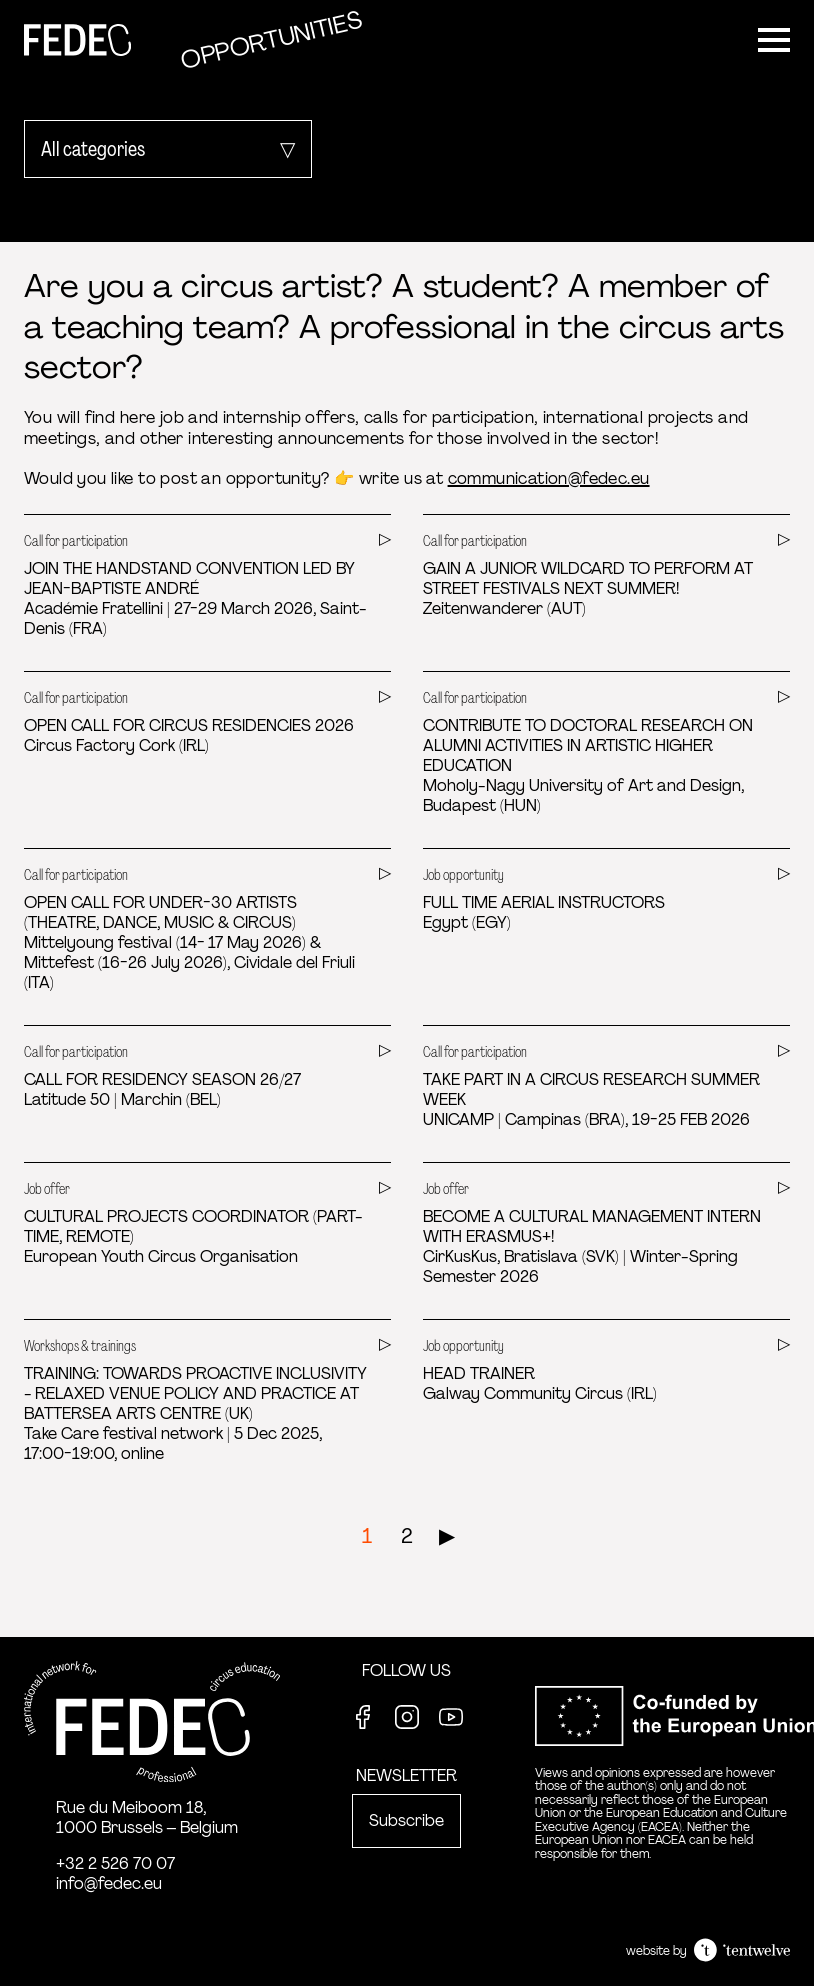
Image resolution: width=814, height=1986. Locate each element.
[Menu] (774, 40)
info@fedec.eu (109, 1883)
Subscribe (406, 1820)
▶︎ (447, 1536)
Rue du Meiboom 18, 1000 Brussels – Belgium (147, 1817)
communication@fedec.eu (549, 478)
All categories (93, 149)
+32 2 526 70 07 (115, 1863)
